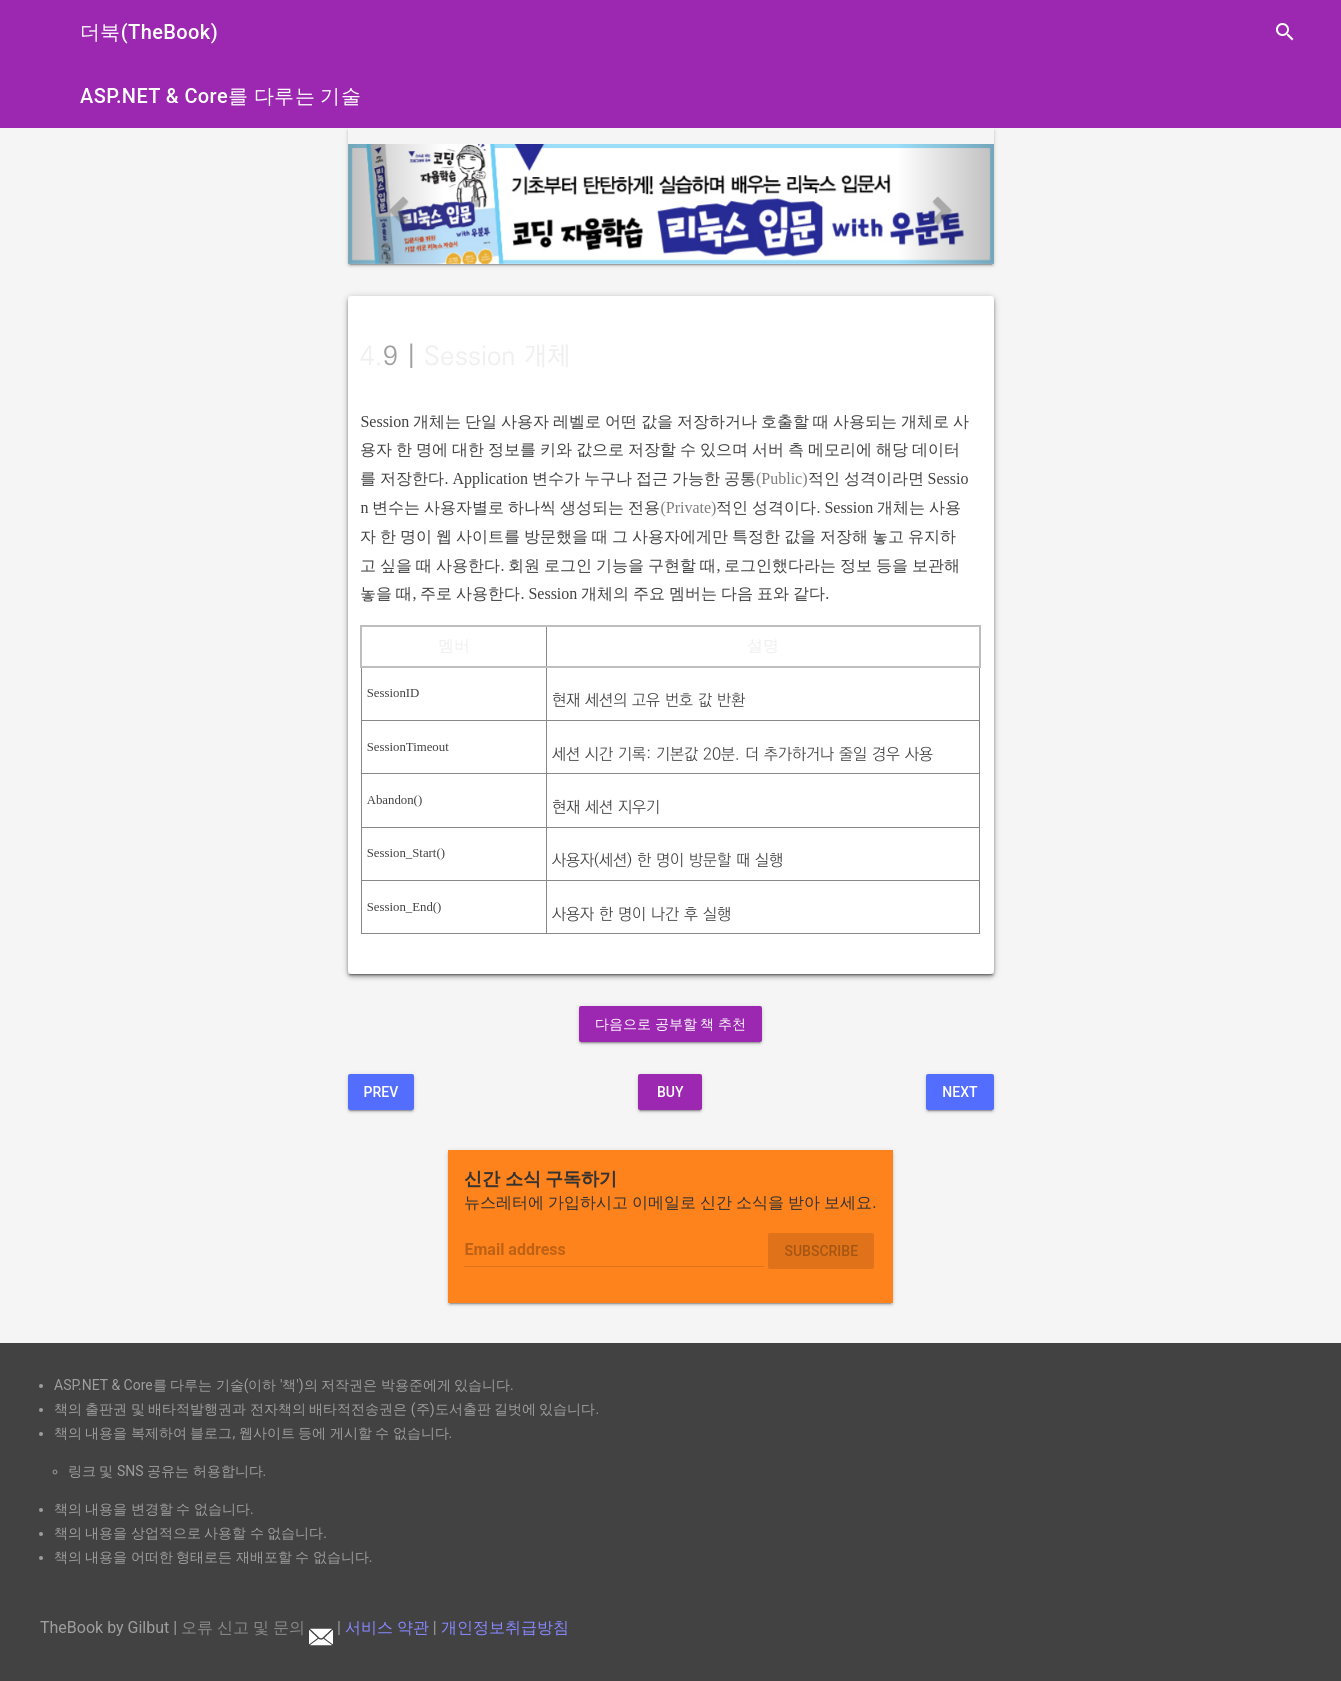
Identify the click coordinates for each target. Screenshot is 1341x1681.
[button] (396, 204)
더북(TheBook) (149, 32)
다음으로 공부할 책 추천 (670, 1024)
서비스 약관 (387, 1627)
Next (959, 1092)
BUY (670, 1092)
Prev (381, 1092)
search (1285, 32)
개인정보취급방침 (505, 1627)
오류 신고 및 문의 (257, 1627)
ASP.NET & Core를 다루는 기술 (220, 96)
